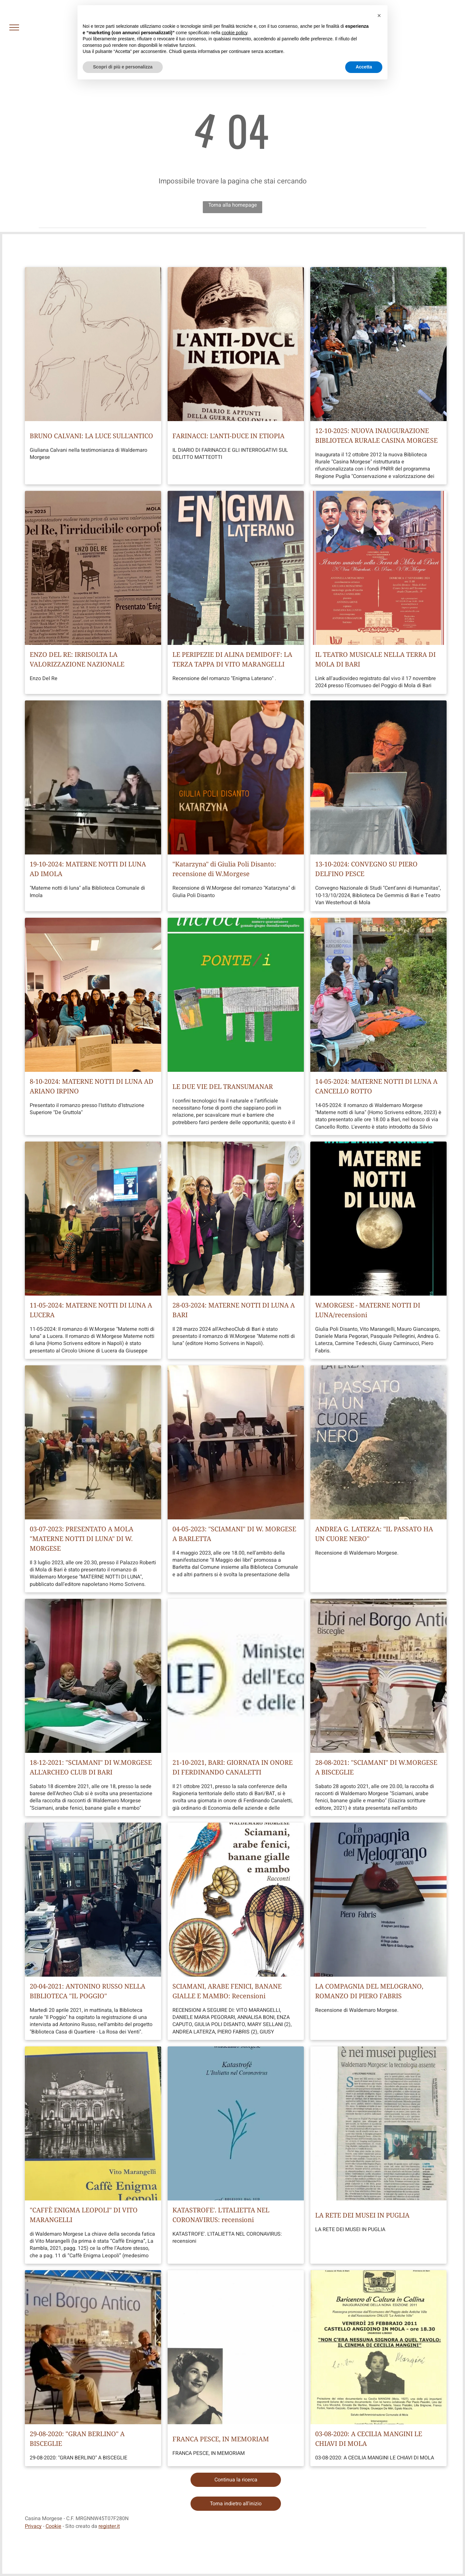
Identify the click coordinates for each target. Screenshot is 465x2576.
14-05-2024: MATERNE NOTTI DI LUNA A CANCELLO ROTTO (376, 1086)
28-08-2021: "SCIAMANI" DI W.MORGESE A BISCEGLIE (376, 1767)
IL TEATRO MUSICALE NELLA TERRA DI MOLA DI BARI (375, 659)
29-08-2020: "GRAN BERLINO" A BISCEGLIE (77, 2438)
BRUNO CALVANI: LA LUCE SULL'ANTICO (91, 435)
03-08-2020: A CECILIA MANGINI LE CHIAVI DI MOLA (368, 2438)
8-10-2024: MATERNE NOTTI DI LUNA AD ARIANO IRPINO (91, 1086)
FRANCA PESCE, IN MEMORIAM (220, 2439)
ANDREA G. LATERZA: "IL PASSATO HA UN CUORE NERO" (374, 1534)
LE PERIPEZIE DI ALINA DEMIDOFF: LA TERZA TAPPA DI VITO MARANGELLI (232, 659)
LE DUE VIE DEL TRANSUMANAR (222, 1086)
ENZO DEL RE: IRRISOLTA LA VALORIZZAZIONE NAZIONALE (77, 659)
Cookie (53, 2526)
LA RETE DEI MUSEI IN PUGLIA (362, 2215)
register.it (109, 2526)
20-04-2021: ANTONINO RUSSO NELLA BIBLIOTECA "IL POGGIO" (87, 1991)
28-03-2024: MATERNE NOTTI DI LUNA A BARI (233, 1310)
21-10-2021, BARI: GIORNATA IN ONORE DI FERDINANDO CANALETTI (232, 1767)
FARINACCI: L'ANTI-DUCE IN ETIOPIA (228, 435)
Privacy (33, 2526)
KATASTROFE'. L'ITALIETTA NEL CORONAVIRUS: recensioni (220, 2215)
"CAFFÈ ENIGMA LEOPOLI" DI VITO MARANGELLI (84, 2215)
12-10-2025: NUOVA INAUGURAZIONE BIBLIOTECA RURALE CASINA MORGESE (376, 435)
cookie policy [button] (234, 32)
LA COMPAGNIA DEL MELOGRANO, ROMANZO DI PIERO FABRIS (369, 1991)
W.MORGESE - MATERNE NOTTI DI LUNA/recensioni (367, 1310)
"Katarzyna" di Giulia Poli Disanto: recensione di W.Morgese (224, 869)
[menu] (14, 27)
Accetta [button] (364, 66)
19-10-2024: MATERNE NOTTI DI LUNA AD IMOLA (88, 869)
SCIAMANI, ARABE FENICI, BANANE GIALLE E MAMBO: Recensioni (227, 1991)
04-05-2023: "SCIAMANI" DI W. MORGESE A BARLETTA (234, 1534)
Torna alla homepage (232, 205)
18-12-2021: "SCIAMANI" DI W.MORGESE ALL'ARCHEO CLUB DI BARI (91, 1767)
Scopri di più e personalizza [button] (122, 66)
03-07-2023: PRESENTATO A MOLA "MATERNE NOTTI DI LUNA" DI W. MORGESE (81, 1539)
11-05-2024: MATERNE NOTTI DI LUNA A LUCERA (91, 1310)
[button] (379, 15)
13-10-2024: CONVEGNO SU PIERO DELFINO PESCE (366, 869)
